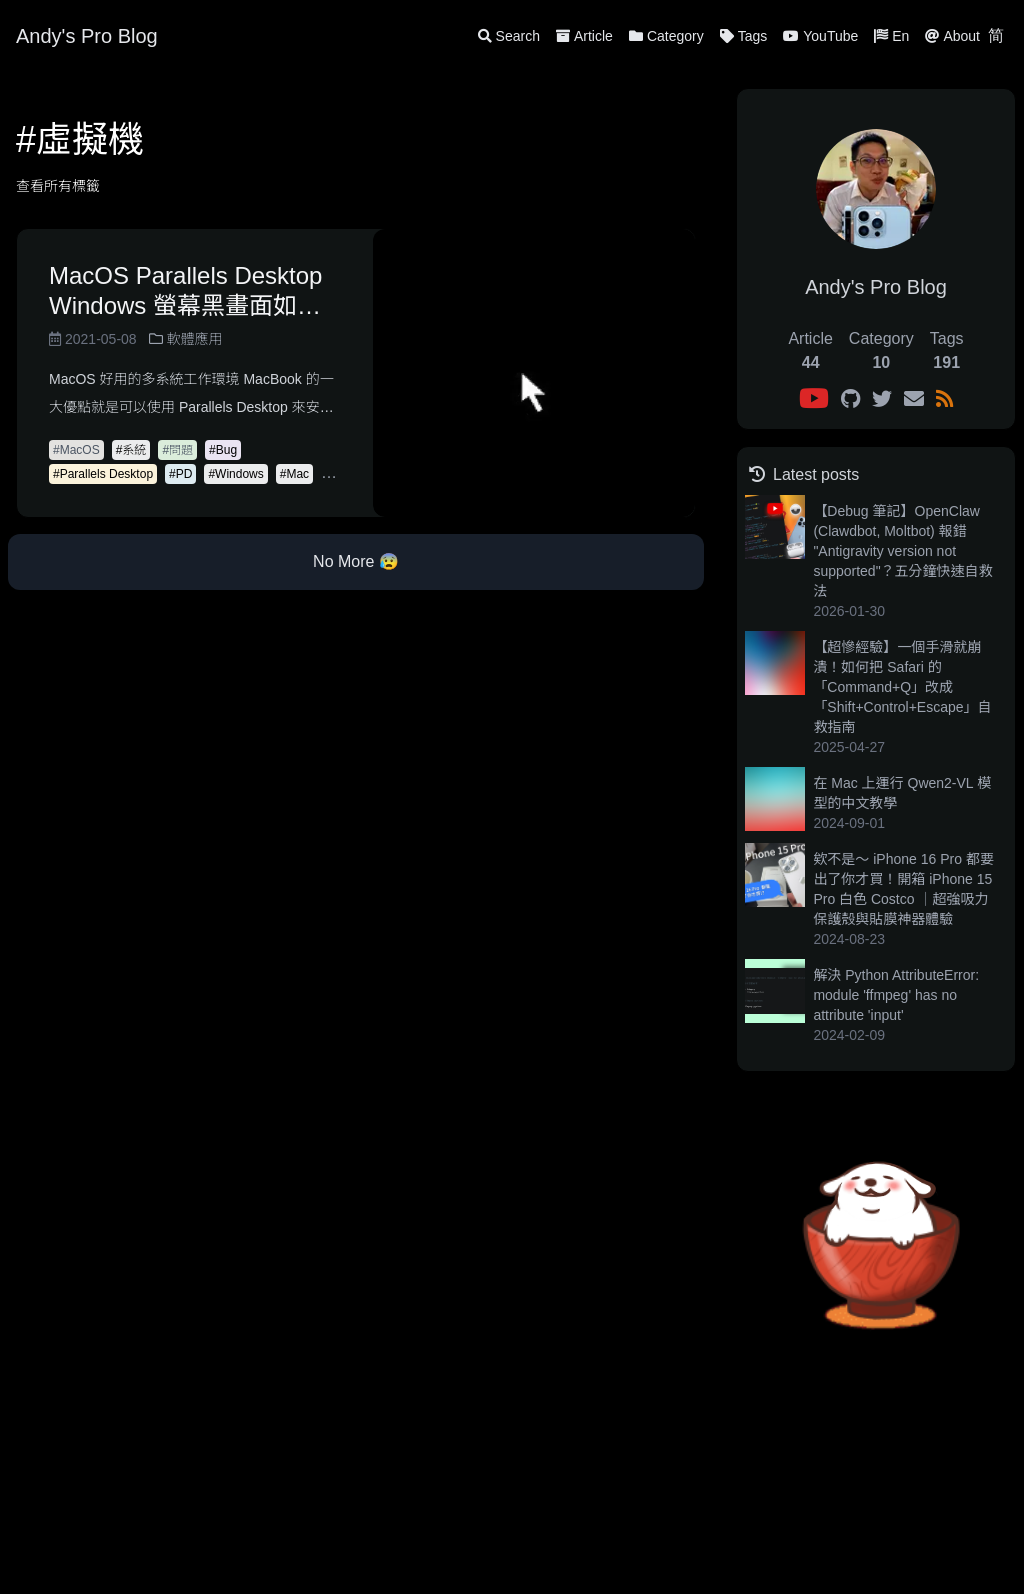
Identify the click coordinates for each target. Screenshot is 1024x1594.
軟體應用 (186, 339)
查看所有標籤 (58, 186)
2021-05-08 (93, 339)
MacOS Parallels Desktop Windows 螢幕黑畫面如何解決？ (185, 291)
